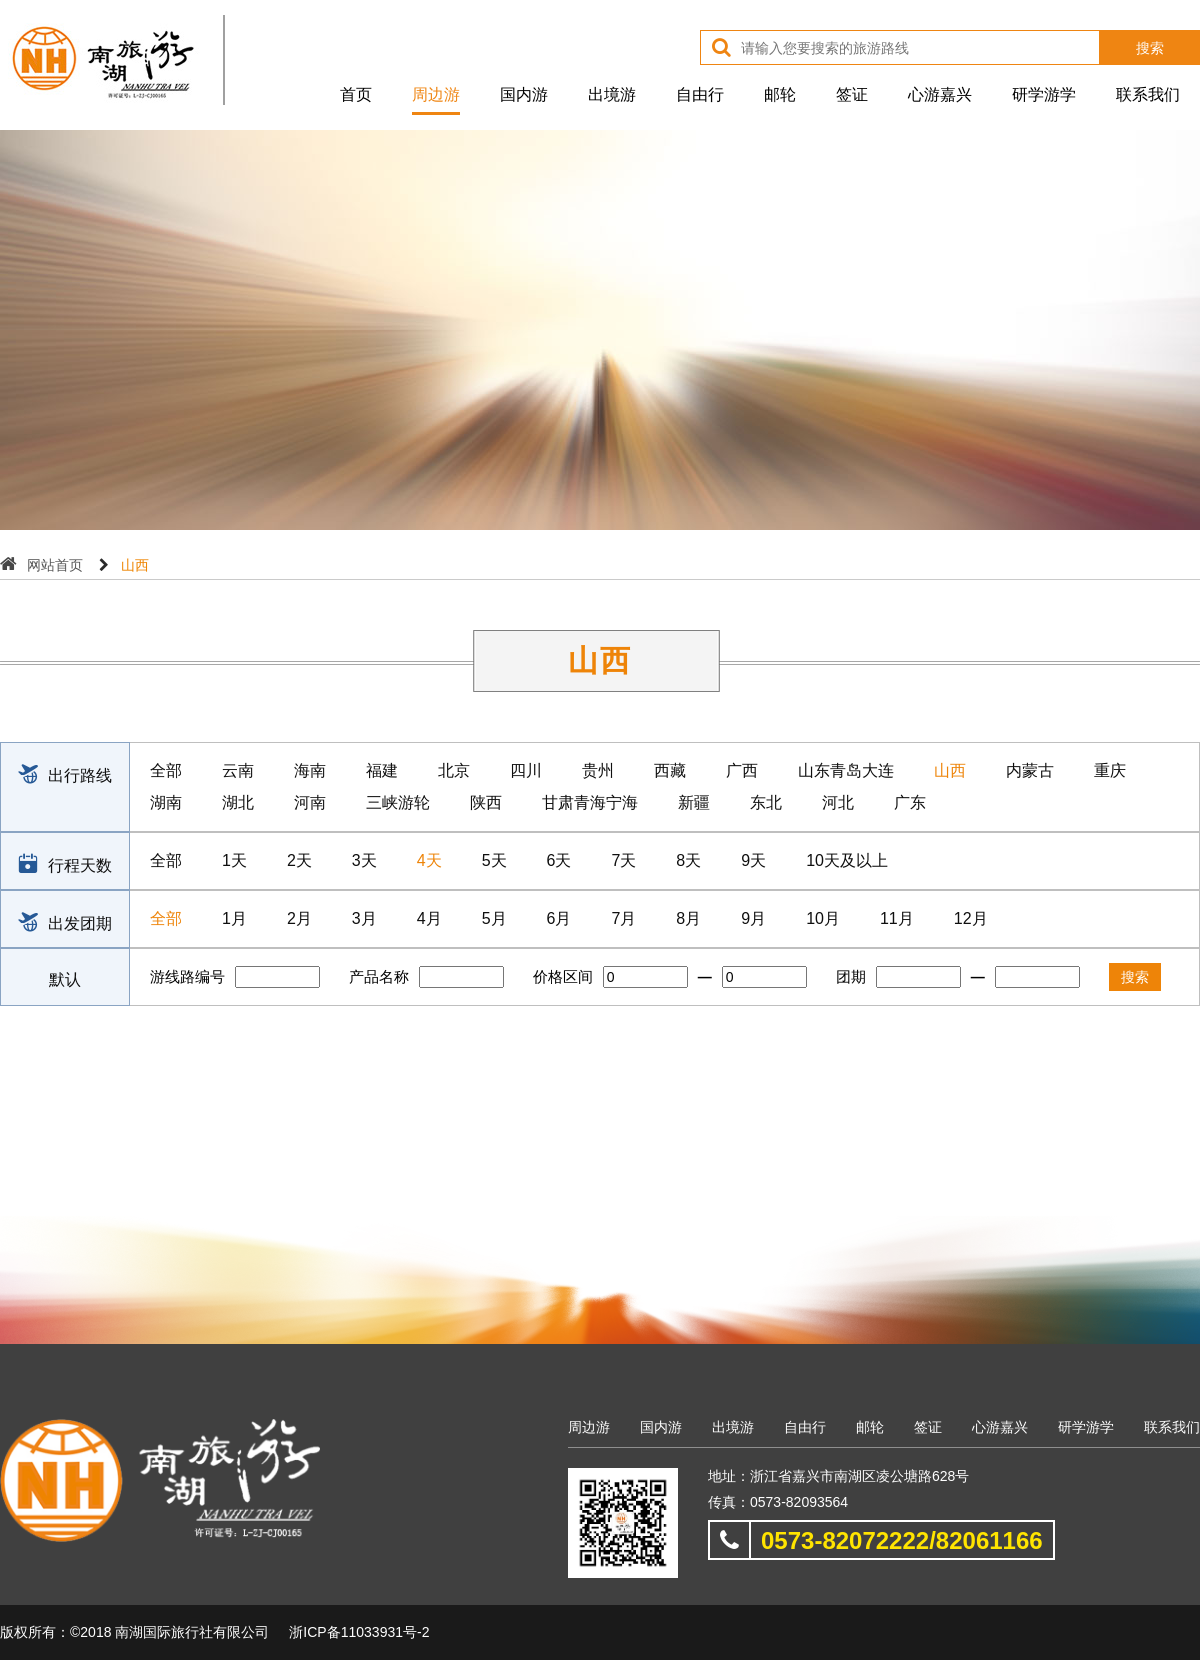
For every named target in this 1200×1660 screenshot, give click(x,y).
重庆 (1110, 770)
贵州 (598, 770)
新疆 (694, 802)
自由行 (700, 94)
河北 (838, 802)
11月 (897, 918)
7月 (623, 918)
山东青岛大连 (846, 770)
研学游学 (1044, 94)
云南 (238, 770)
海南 (310, 770)
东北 (766, 802)
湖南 (166, 802)
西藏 (670, 770)
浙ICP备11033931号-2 (359, 1632)
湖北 (238, 802)
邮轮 (780, 94)
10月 (823, 918)
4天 (429, 860)
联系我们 (1148, 94)
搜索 (1150, 48)
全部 (166, 770)
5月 (494, 918)
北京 (454, 770)
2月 (299, 918)
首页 (356, 94)
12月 (971, 918)
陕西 (486, 802)
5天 (494, 860)
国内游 (524, 94)
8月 (688, 918)
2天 (299, 860)
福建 (382, 770)
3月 (364, 918)
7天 (623, 860)
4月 (429, 918)
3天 (364, 860)
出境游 (612, 94)
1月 (234, 918)
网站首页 (55, 565)
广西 (742, 770)
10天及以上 (847, 860)
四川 (526, 770)
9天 (753, 860)
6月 (559, 918)
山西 (950, 770)
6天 (559, 860)
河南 (310, 802)
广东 (910, 802)
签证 (852, 94)
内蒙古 (1030, 770)
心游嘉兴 (940, 94)
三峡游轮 (398, 802)
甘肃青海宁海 (590, 802)
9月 (753, 918)
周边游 (436, 94)
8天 (688, 860)
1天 (234, 860)
